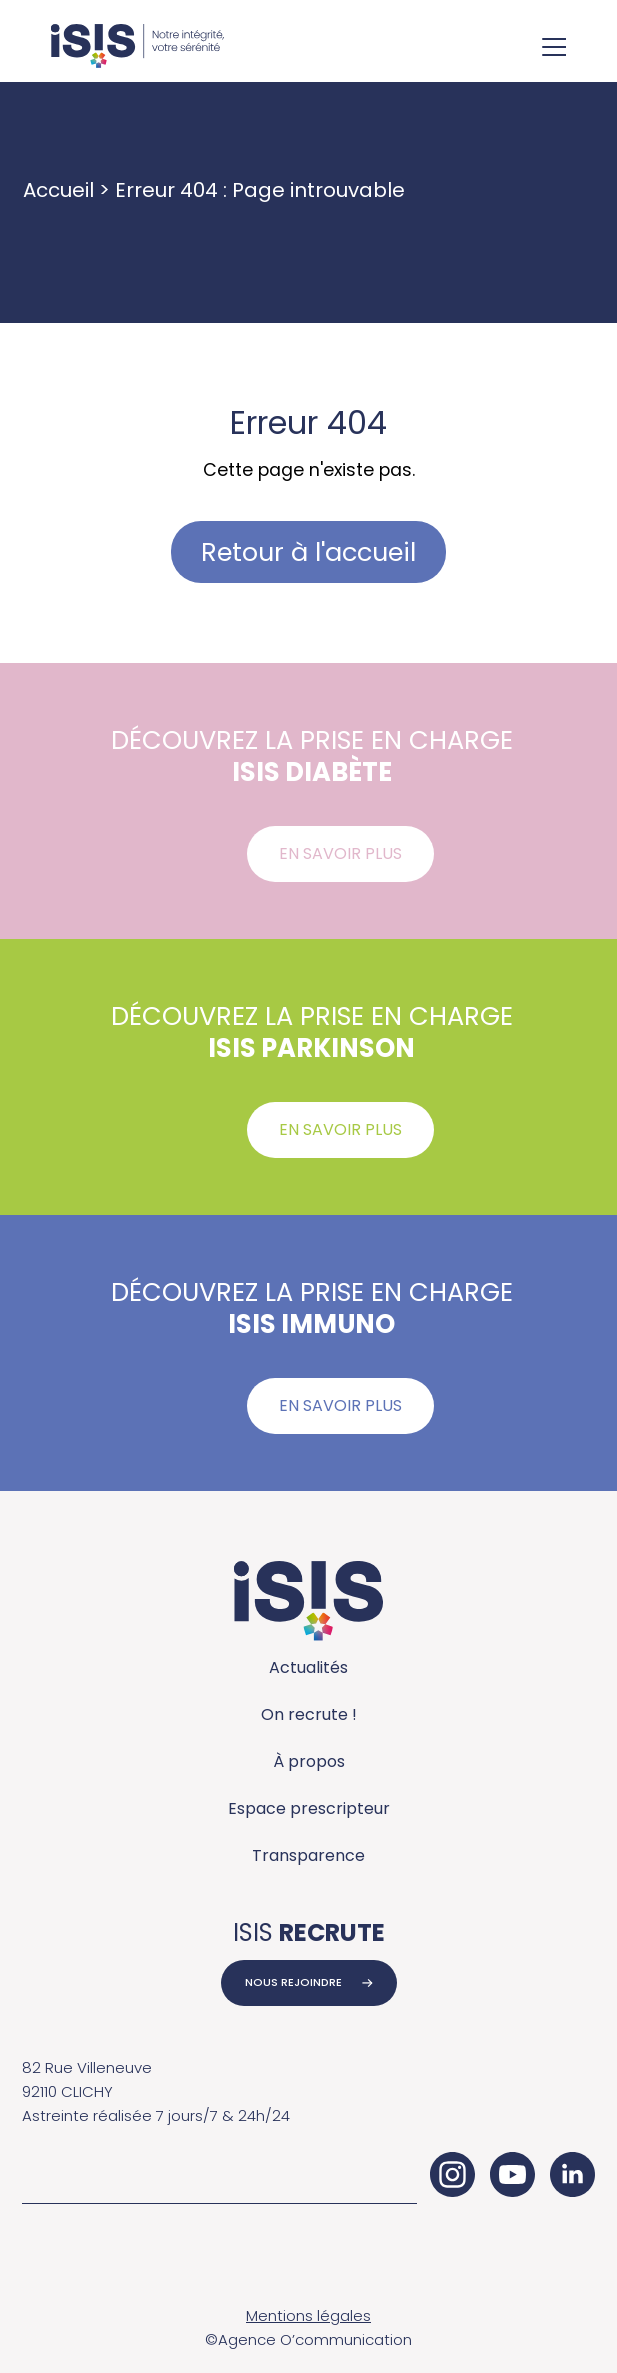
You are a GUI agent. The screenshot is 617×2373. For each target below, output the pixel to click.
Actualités (308, 1667)
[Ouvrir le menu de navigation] (554, 49)
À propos (309, 1761)
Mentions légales (308, 2315)
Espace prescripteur (309, 1808)
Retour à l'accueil (308, 552)
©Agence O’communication (308, 2339)
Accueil (58, 190)
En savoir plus (340, 853)
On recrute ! (309, 1714)
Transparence (308, 1855)
